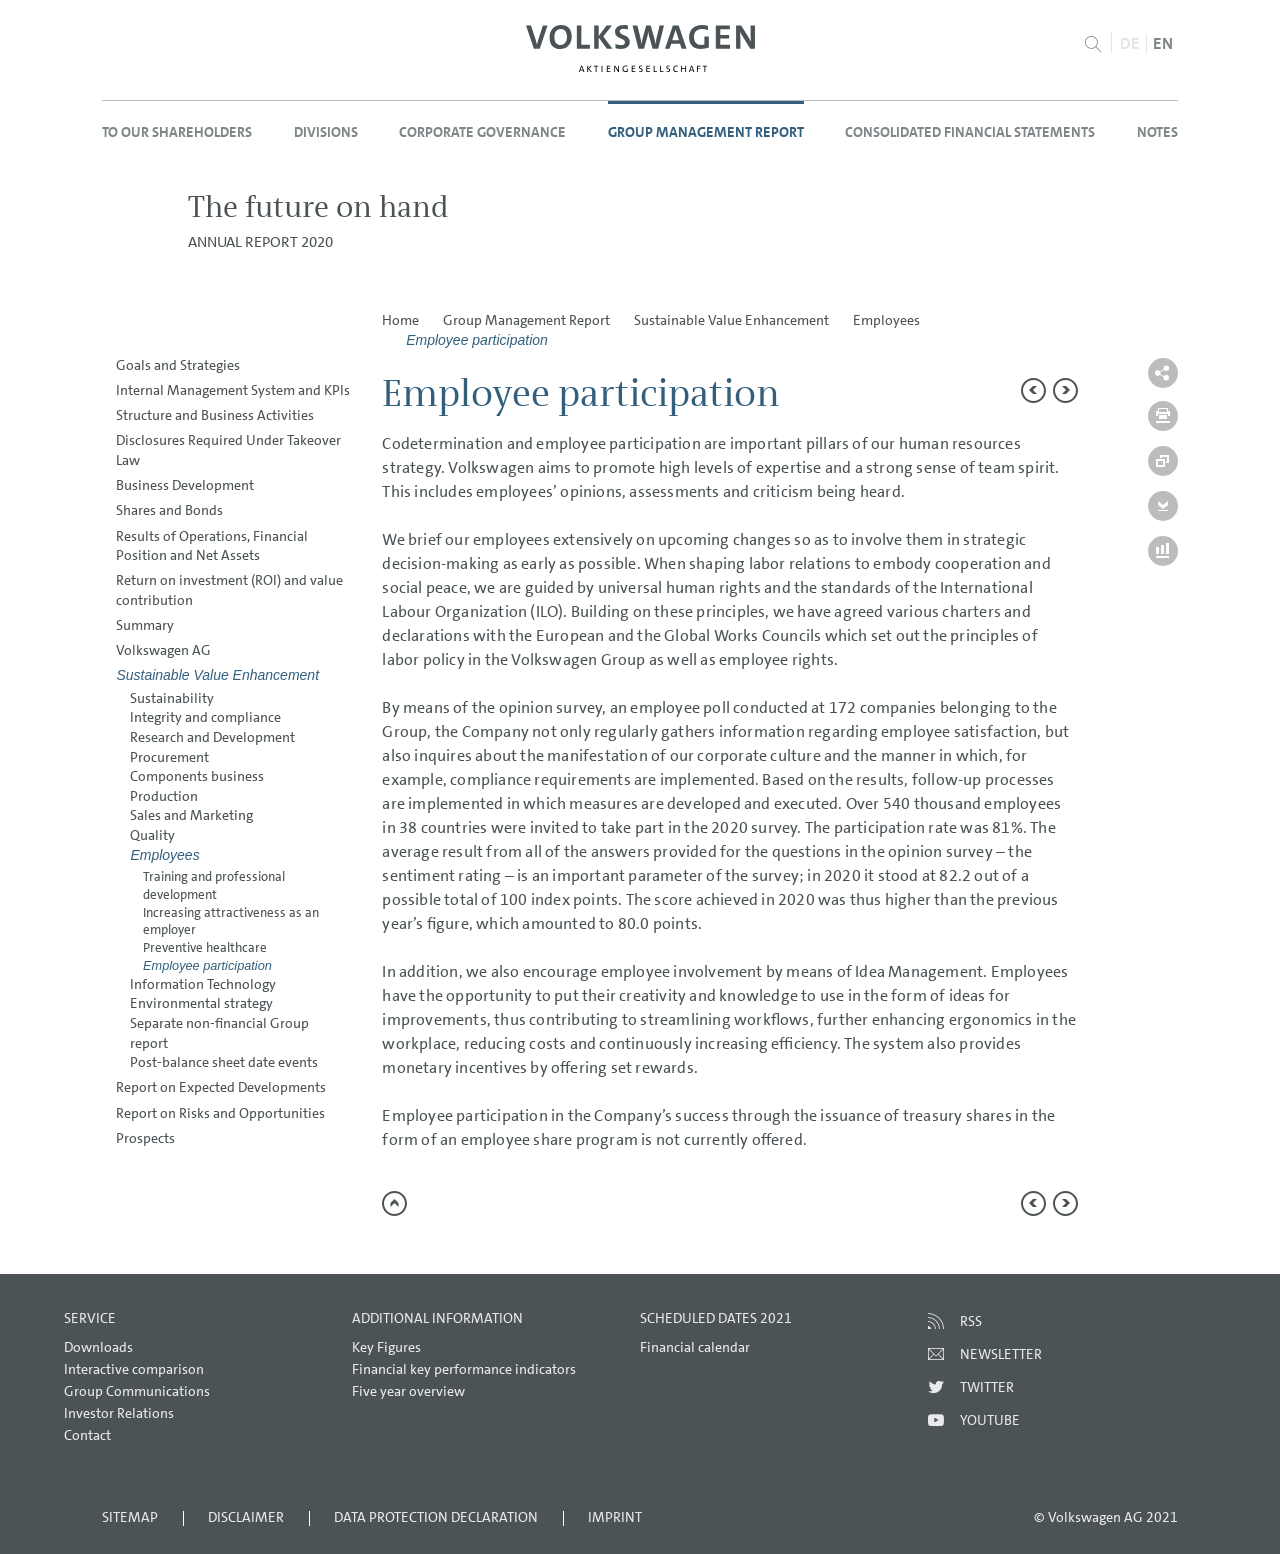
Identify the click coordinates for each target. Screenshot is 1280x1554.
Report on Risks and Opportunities (220, 1113)
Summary (145, 625)
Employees (164, 855)
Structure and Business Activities (215, 415)
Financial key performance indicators (464, 1369)
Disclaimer (246, 1517)
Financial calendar (695, 1347)
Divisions (326, 132)
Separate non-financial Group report (219, 1033)
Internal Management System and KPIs (233, 390)
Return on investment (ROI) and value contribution (229, 590)
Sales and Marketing (191, 815)
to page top (394, 1203)
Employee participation (207, 965)
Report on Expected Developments (221, 1087)
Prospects (145, 1138)
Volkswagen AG (163, 650)
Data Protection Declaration (436, 1517)
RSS (971, 1321)
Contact (87, 1435)
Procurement (169, 757)
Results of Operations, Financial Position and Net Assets (212, 546)
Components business (197, 776)
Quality (152, 835)
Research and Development (212, 737)
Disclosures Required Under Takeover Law (228, 450)
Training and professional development (214, 885)
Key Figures (386, 1347)
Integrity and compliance (205, 717)
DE (1130, 43)
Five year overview (408, 1391)
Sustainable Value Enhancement (217, 675)
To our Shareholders (177, 132)
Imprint (615, 1517)
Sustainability (172, 698)
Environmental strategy (201, 1003)
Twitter (987, 1387)
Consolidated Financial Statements (970, 132)
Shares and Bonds (169, 510)
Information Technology (203, 984)
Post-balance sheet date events (224, 1062)
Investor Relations (119, 1413)
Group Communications (137, 1391)
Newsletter (1001, 1354)
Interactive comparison (134, 1369)
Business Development (185, 485)
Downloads (98, 1347)
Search (1093, 44)
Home (400, 320)
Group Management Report (706, 132)
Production (164, 796)
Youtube (990, 1420)
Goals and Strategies (178, 365)
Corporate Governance (482, 132)
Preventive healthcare (205, 947)
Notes (1157, 132)
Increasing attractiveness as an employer (231, 921)
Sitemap (130, 1517)
